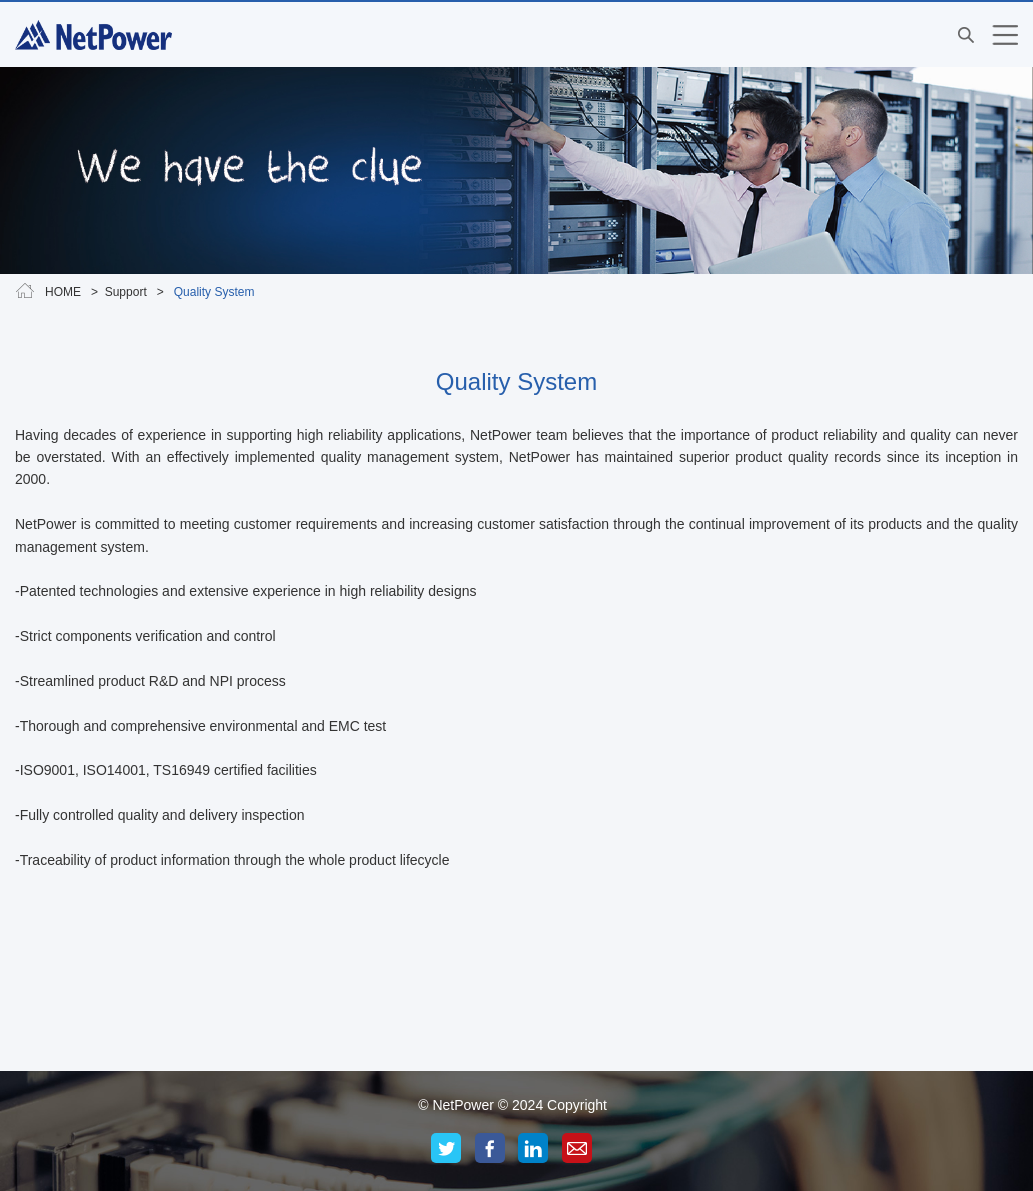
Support (127, 292)
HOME (63, 292)
